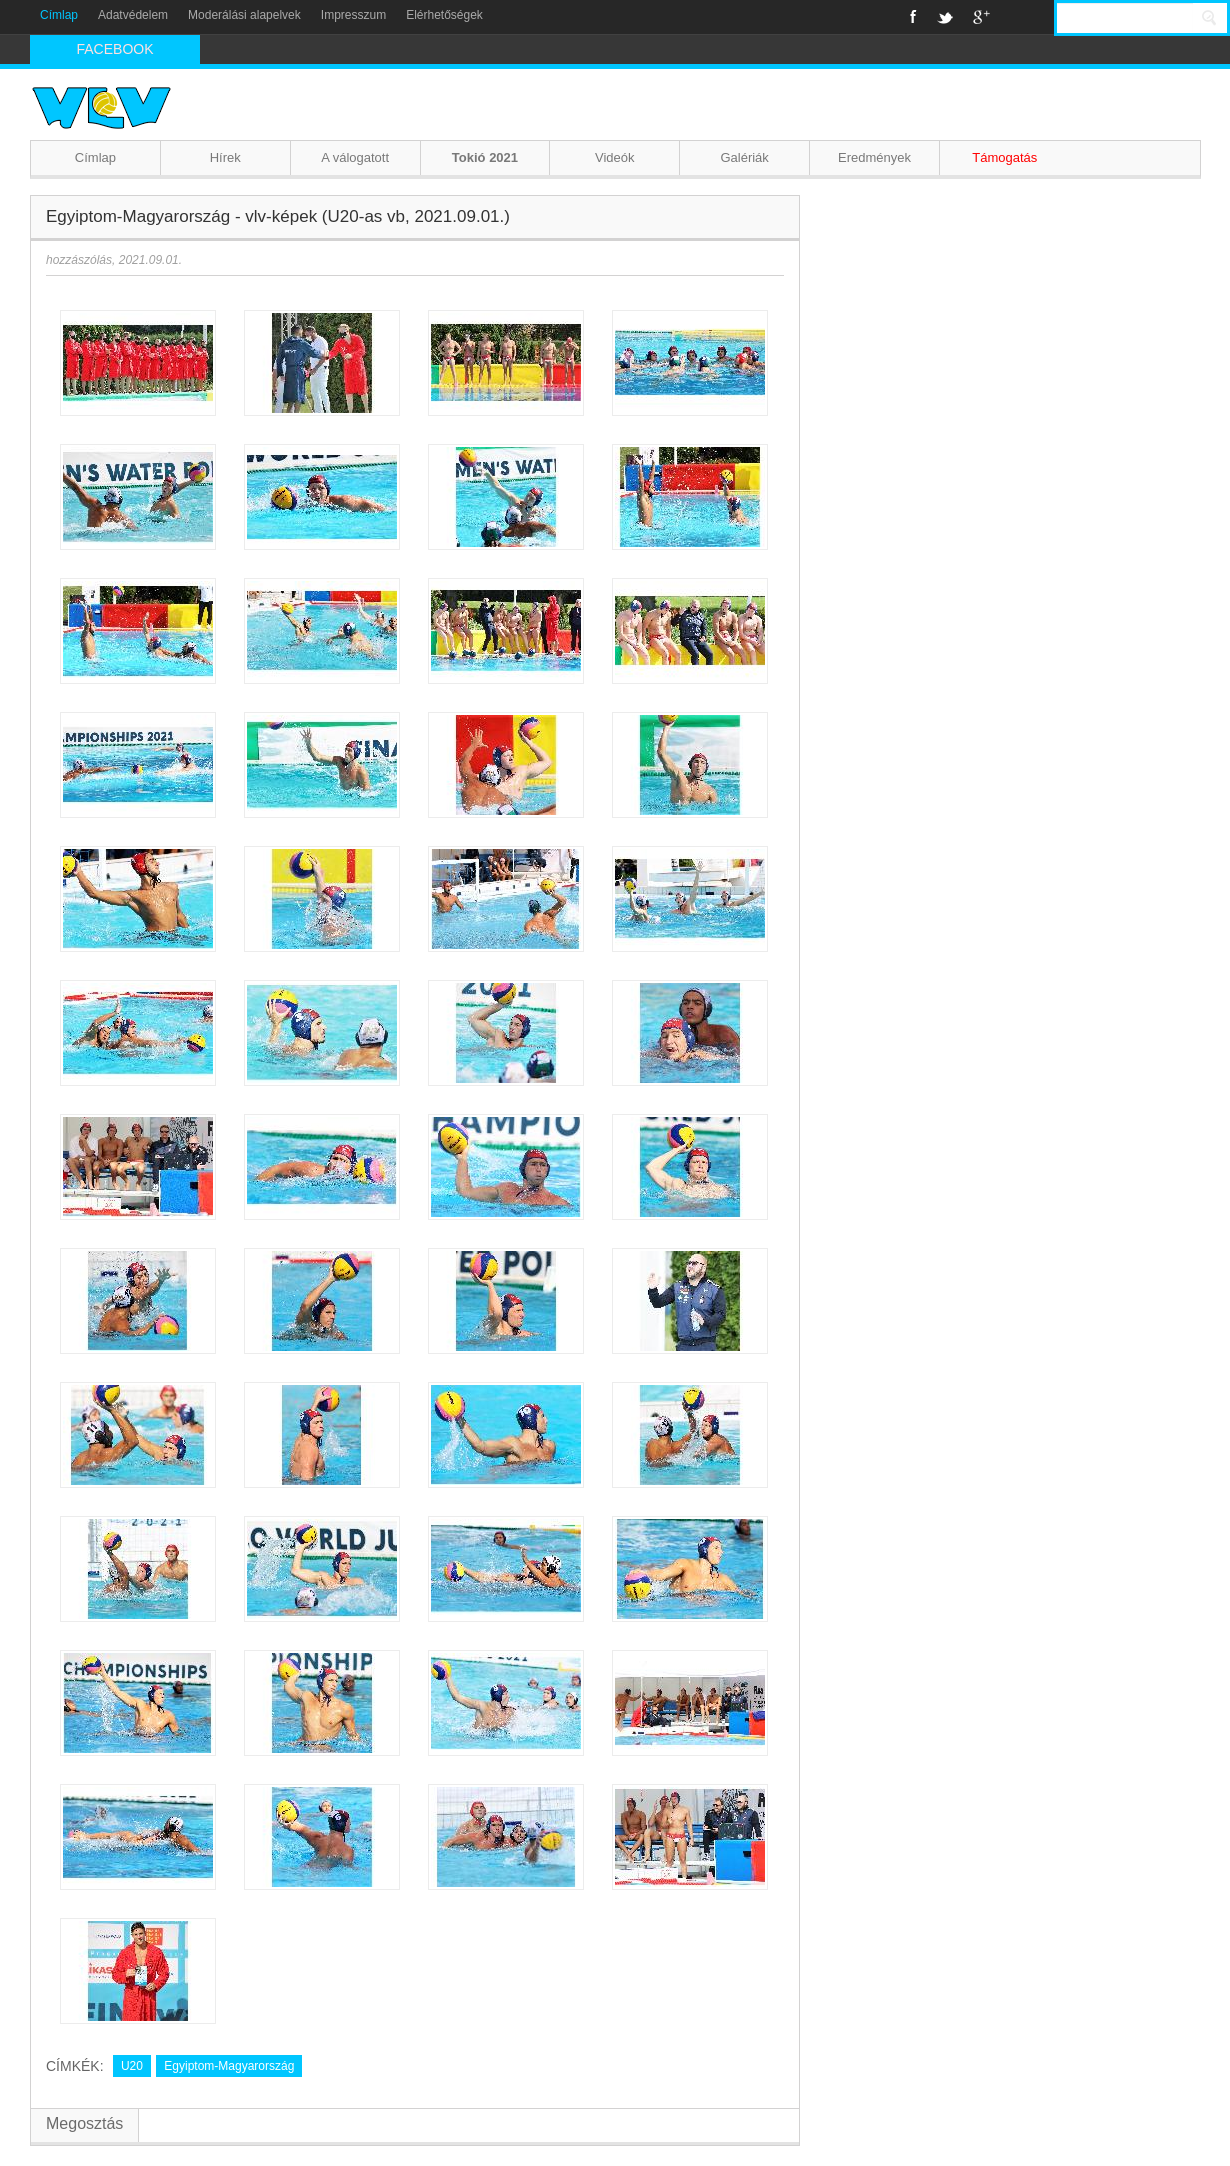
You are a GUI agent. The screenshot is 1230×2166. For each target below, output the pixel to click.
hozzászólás (79, 260)
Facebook (913, 17)
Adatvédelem (133, 15)
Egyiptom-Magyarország (229, 2066)
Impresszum (353, 15)
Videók (615, 157)
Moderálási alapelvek (244, 15)
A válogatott (355, 157)
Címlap (59, 15)
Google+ (981, 17)
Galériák (744, 157)
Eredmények (874, 157)
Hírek (225, 157)
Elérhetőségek (444, 15)
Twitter (945, 17)
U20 (132, 2066)
